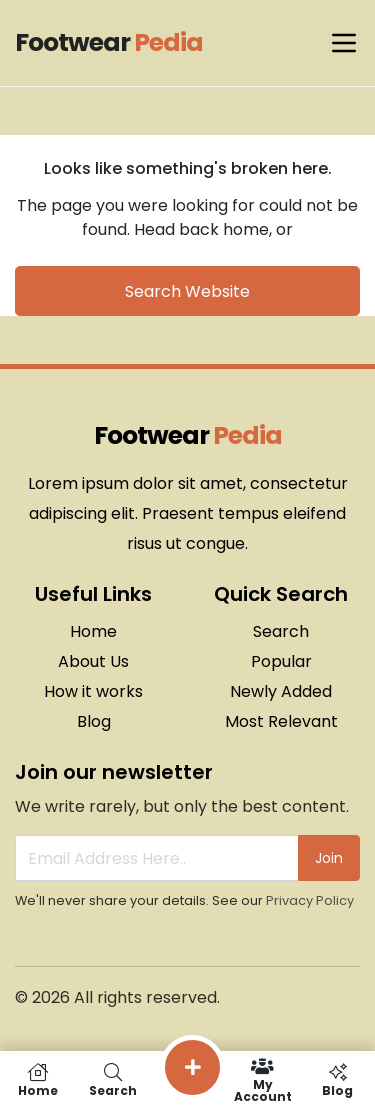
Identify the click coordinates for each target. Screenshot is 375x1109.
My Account (262, 1080)
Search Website (187, 291)
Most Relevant (281, 721)
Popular (281, 661)
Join (329, 858)
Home (93, 631)
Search (281, 631)
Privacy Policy (310, 900)
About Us (93, 661)
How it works (93, 691)
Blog (94, 721)
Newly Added (281, 691)
